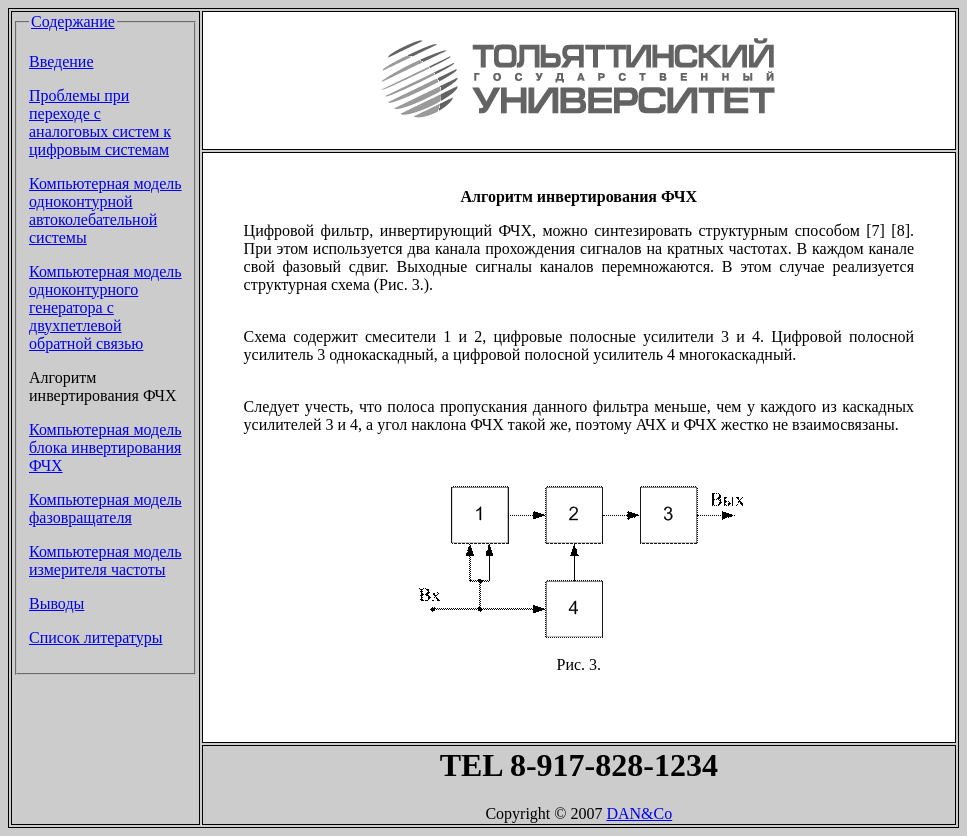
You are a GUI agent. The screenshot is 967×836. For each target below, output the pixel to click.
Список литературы (96, 637)
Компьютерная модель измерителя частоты (105, 560)
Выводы (56, 603)
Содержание (73, 21)
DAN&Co (639, 813)
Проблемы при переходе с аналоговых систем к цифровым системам (100, 122)
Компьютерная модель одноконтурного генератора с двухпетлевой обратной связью (105, 307)
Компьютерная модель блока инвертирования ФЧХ (105, 447)
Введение (61, 61)
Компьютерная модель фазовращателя (105, 508)
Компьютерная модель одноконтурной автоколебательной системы (105, 210)
